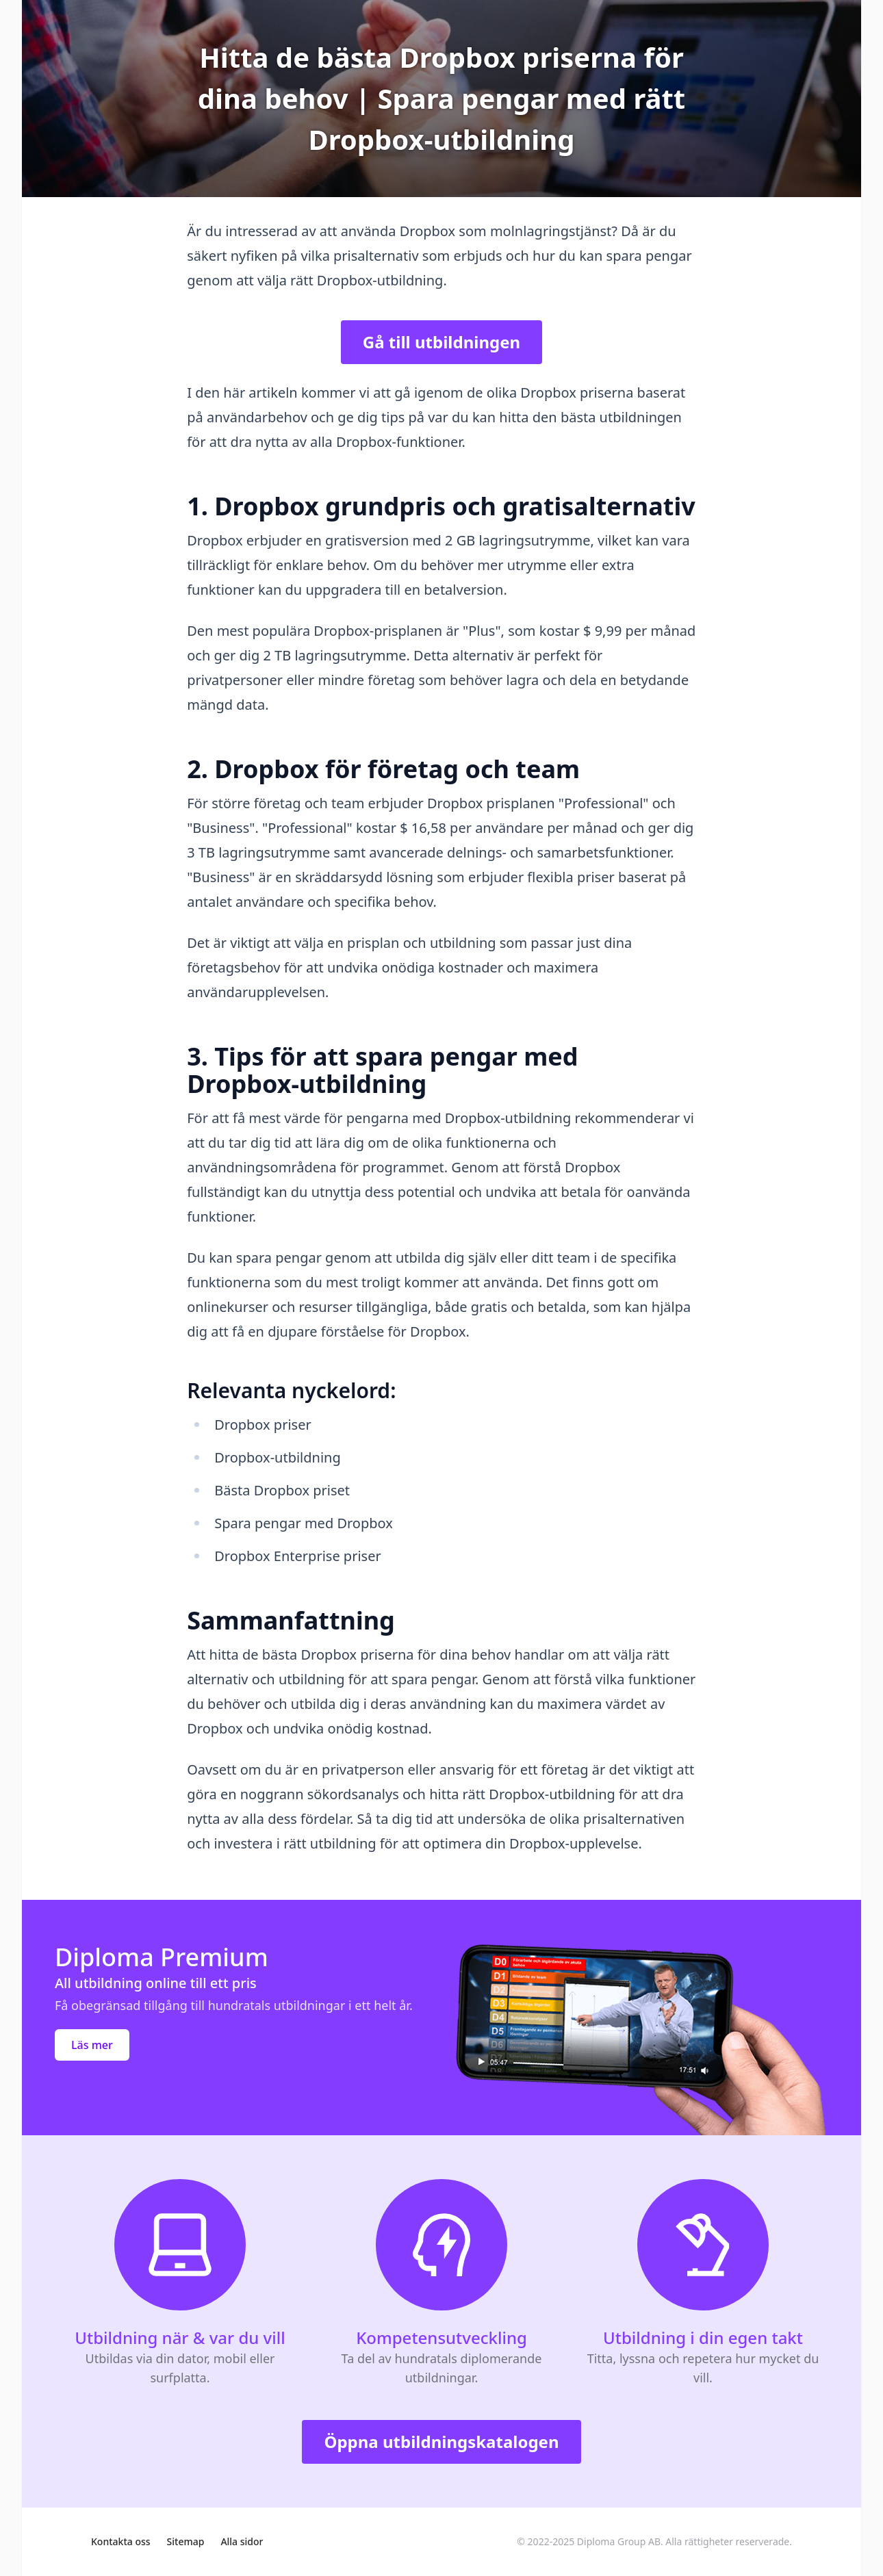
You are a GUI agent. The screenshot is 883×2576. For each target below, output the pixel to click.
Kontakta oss (121, 2541)
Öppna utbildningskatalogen (441, 2441)
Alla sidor (241, 2541)
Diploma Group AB (619, 2541)
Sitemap (186, 2541)
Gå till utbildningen (441, 342)
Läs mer (92, 2044)
